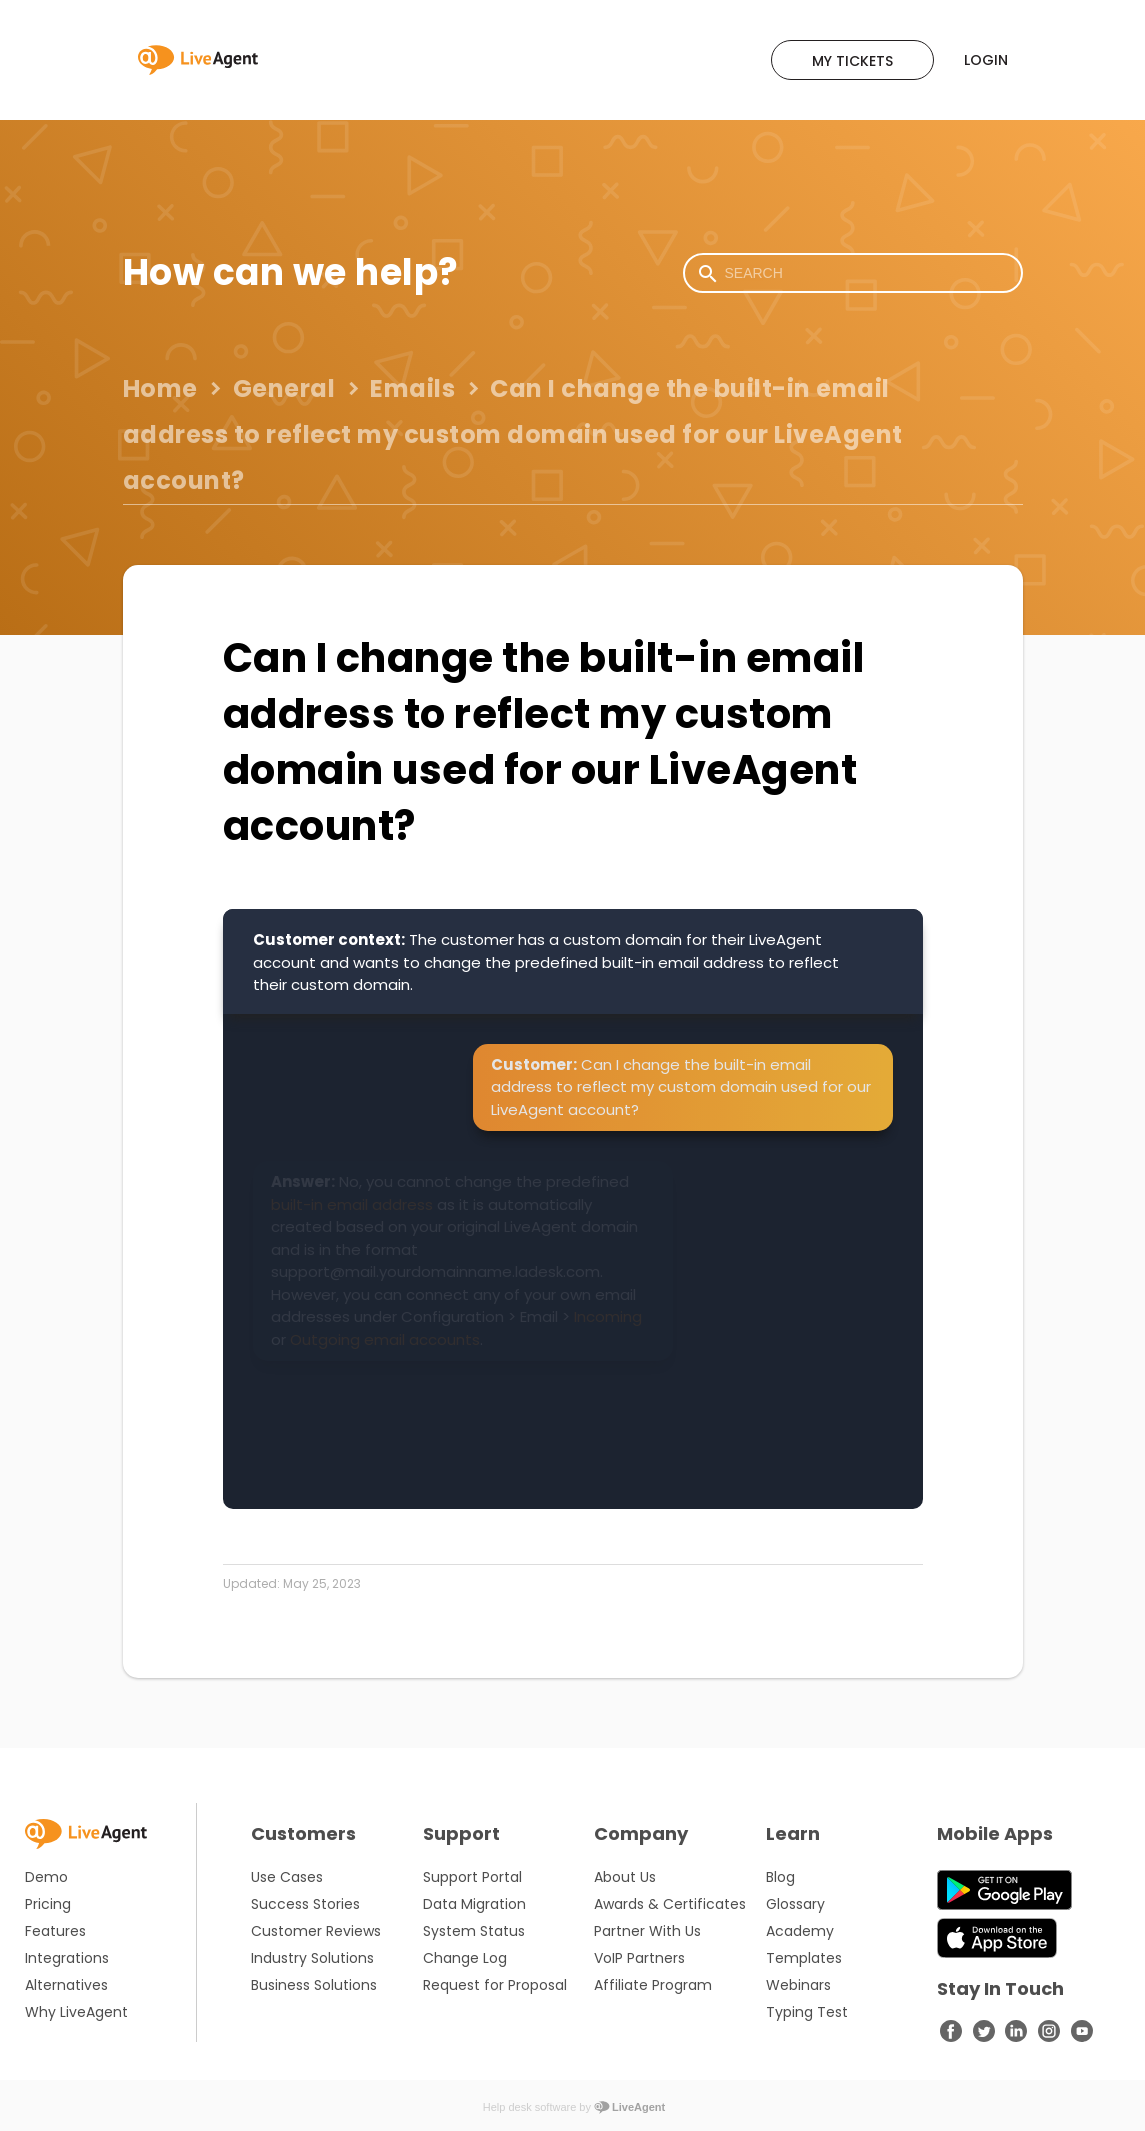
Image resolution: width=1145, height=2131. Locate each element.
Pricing (48, 1904)
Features (55, 1931)
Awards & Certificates (670, 1904)
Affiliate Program (653, 1985)
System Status (474, 1931)
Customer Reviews (316, 1931)
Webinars (798, 1985)
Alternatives (66, 1985)
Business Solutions (314, 1985)
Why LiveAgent (76, 2012)
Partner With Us (647, 1931)
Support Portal (472, 1877)
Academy (800, 1931)
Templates (804, 1958)
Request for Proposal (495, 1985)
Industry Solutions (312, 1958)
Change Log (465, 1958)
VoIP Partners (639, 1958)
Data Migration (474, 1904)
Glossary (795, 1904)
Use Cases (287, 1877)
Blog (780, 1877)
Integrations (67, 1958)
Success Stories (305, 1904)
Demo (46, 1877)
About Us (625, 1877)
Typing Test (807, 2012)
